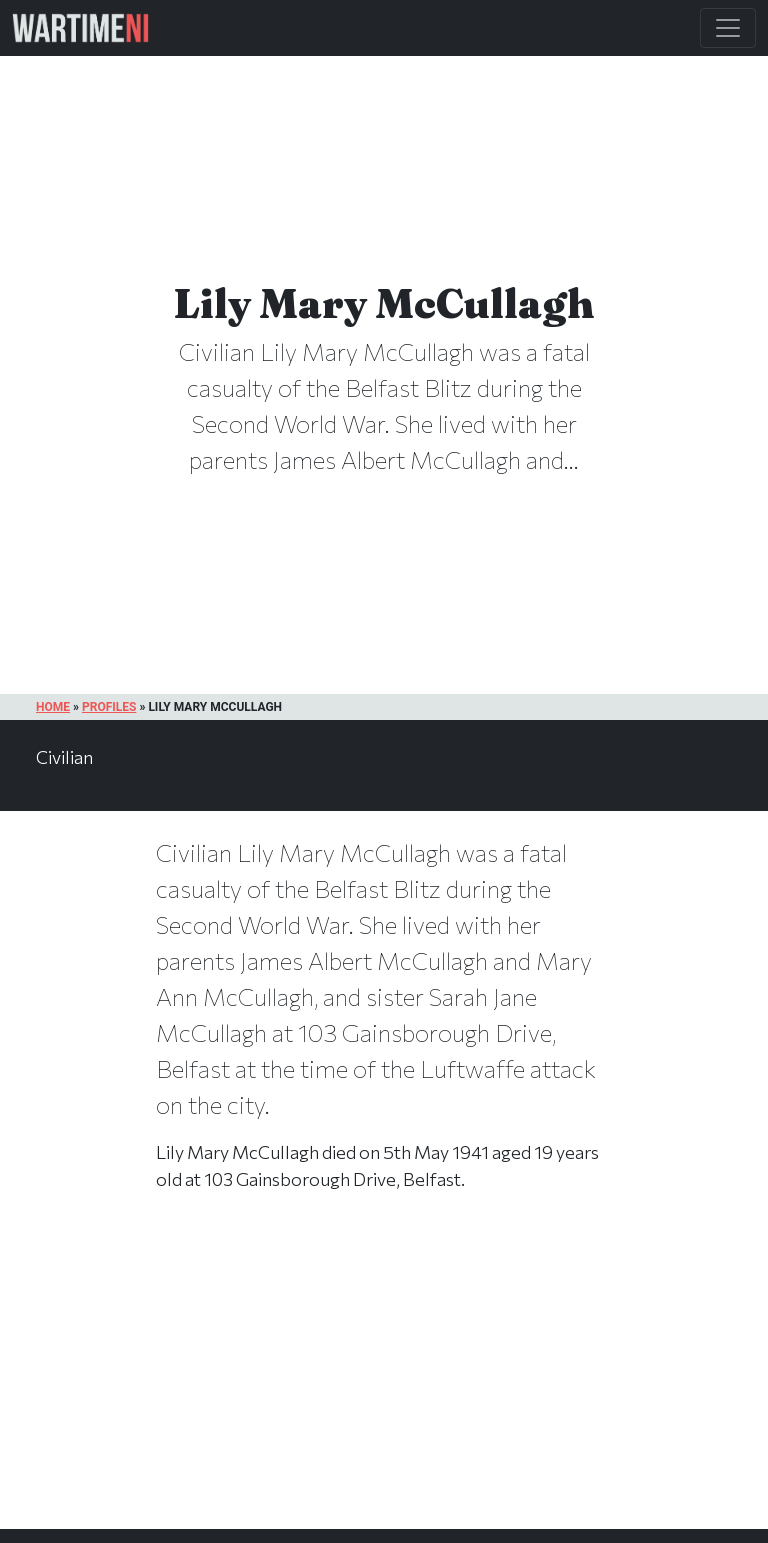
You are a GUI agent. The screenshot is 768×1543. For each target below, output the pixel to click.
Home (53, 707)
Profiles (109, 707)
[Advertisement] (384, 1381)
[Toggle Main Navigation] (728, 28)
